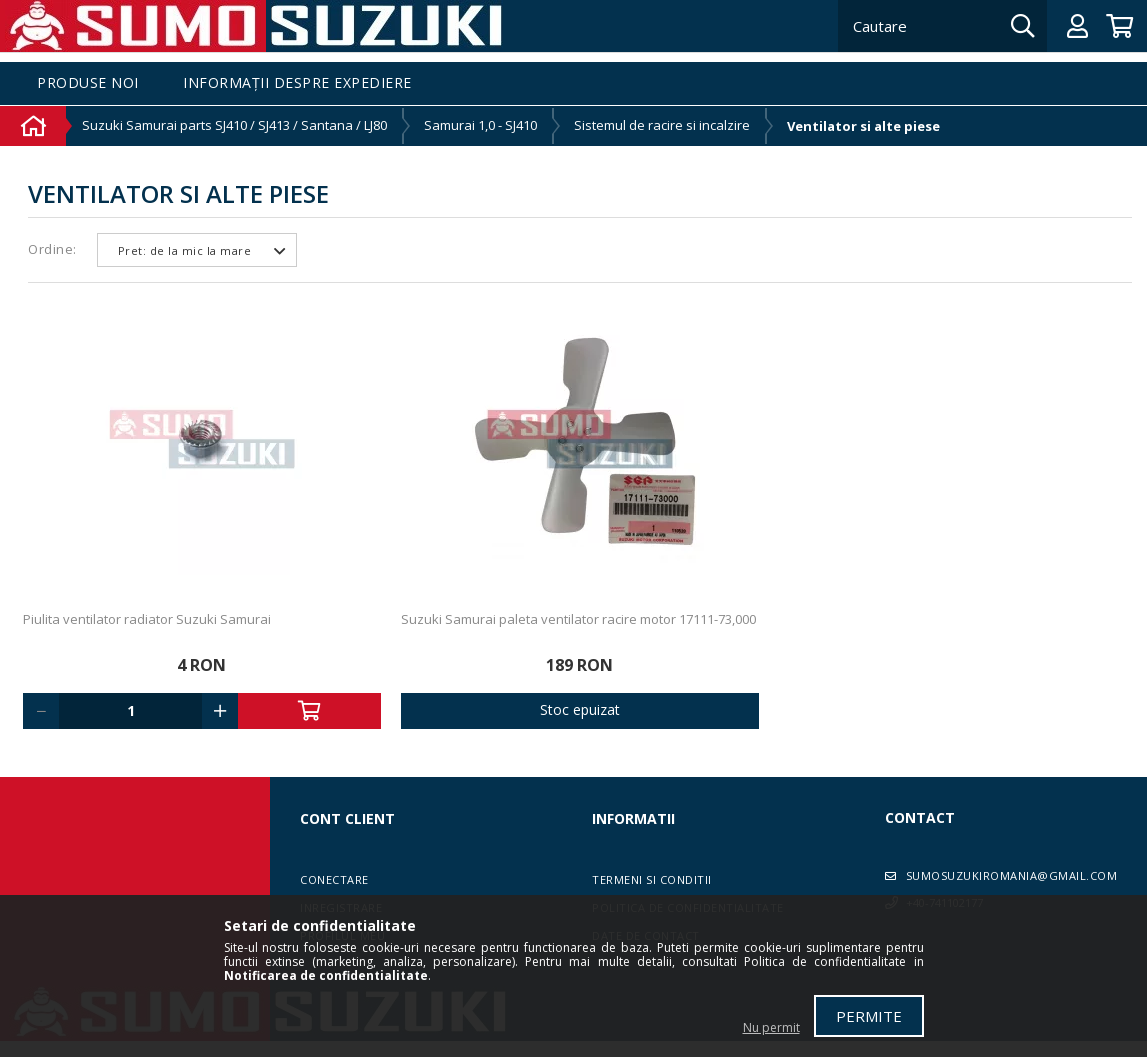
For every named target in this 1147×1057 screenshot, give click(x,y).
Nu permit (771, 1027)
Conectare (334, 879)
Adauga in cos (309, 711)
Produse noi (88, 83)
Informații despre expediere (297, 83)
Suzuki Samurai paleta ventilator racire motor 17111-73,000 (578, 619)
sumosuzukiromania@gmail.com (1012, 875)
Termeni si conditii (652, 879)
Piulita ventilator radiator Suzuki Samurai (147, 619)
